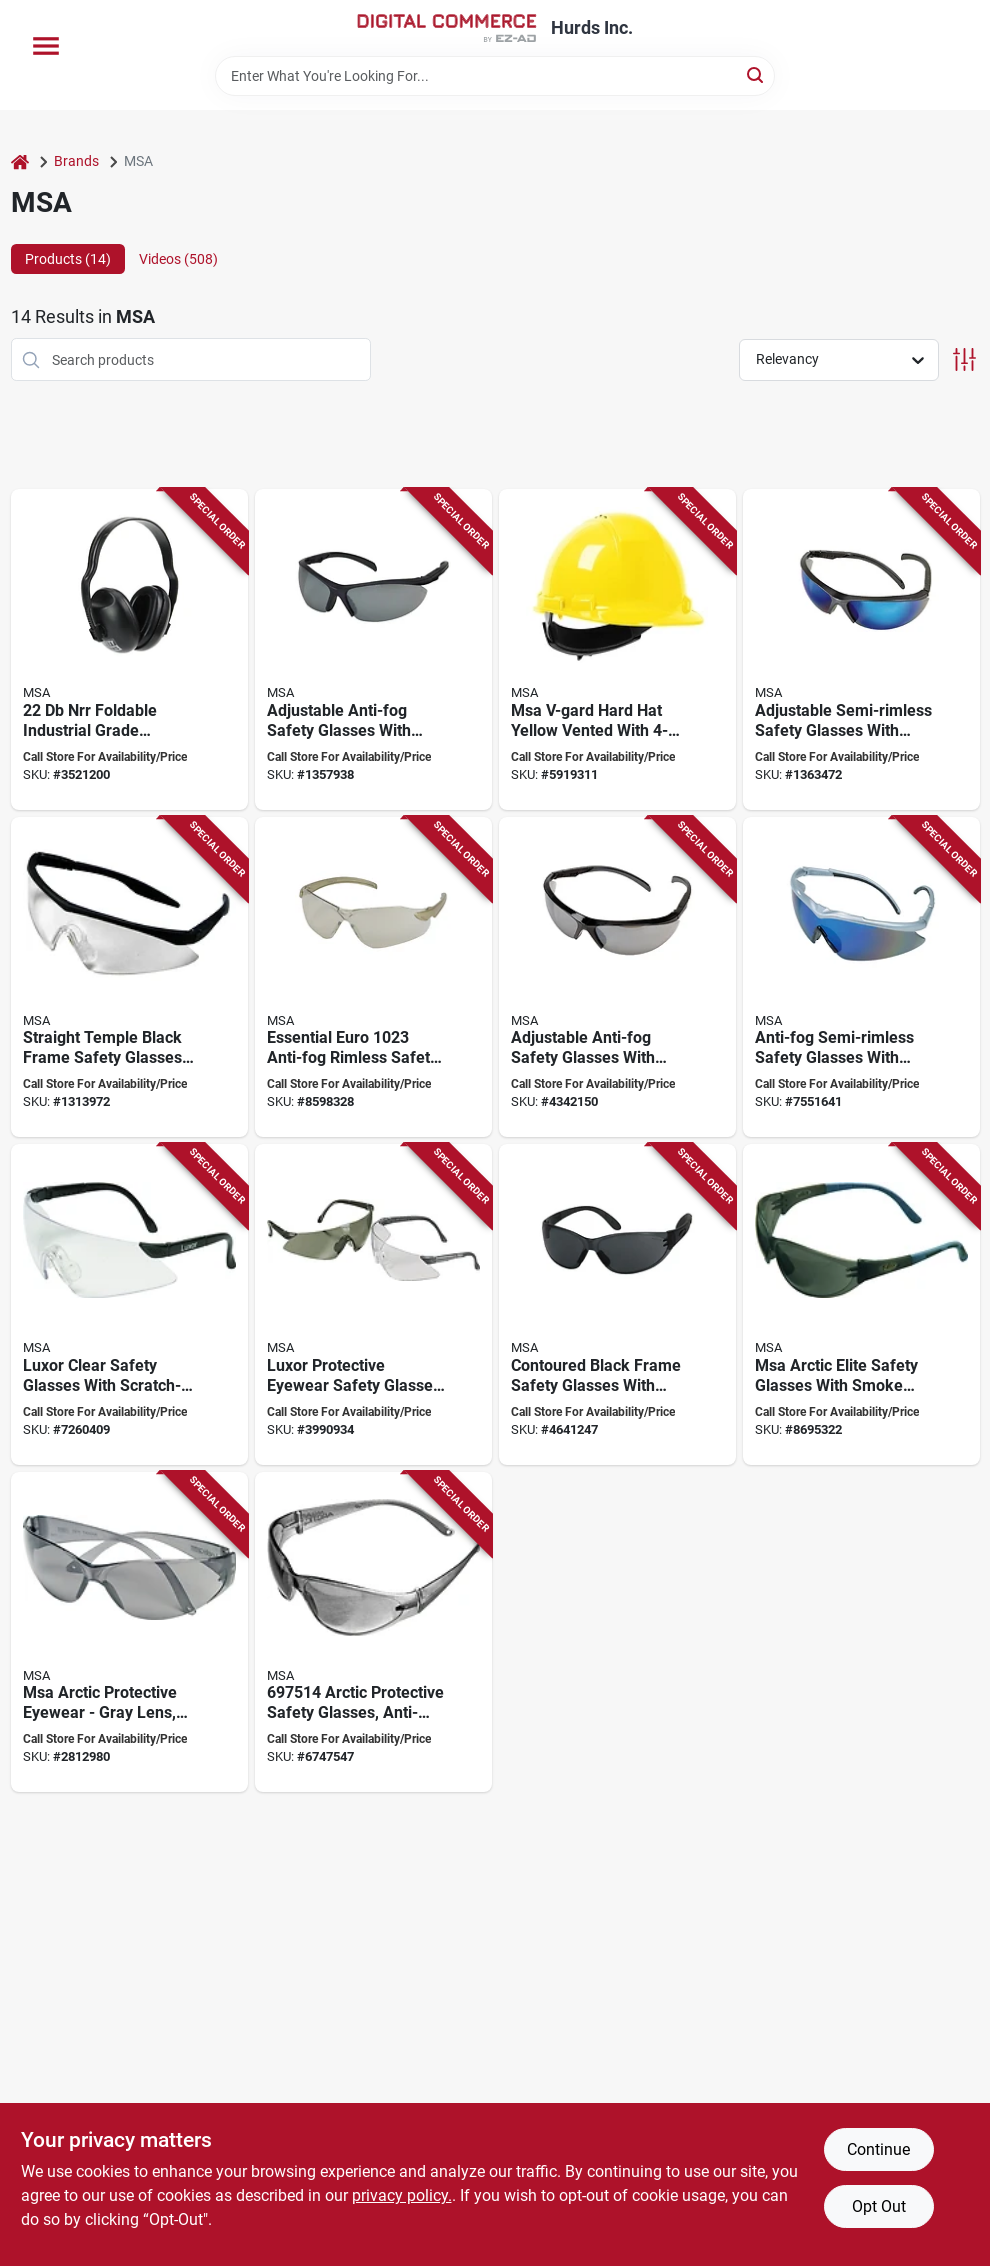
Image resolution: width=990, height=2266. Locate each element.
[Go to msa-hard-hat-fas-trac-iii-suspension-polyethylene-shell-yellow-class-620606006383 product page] (617, 649)
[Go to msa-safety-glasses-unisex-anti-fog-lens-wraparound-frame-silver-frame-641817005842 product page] (861, 977)
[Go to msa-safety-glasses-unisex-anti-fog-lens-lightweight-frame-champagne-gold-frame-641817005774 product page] (373, 977)
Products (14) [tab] (68, 259)
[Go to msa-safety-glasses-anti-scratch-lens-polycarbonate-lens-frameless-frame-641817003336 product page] (373, 1632)
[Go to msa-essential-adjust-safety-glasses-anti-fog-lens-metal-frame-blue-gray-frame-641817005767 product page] (861, 649)
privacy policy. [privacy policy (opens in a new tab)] (402, 2195)
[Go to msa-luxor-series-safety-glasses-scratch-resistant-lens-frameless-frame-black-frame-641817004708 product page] (373, 1304)
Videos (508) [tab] (178, 259)
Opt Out (879, 2206)
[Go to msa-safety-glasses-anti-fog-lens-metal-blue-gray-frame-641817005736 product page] (373, 649)
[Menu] (46, 46)
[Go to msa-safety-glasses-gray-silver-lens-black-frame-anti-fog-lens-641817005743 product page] (617, 977)
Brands (76, 161)
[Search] (756, 74)
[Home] (20, 161)
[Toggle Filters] (964, 359)
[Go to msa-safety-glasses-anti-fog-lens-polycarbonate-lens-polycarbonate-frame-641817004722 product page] (861, 1304)
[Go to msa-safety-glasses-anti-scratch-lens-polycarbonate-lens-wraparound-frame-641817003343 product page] (129, 1632)
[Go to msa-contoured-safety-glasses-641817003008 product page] (617, 1304)
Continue (878, 2149)
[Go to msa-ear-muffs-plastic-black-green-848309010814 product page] (129, 649)
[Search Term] (495, 76)
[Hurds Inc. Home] (447, 28)
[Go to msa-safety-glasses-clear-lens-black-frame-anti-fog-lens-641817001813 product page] (129, 977)
